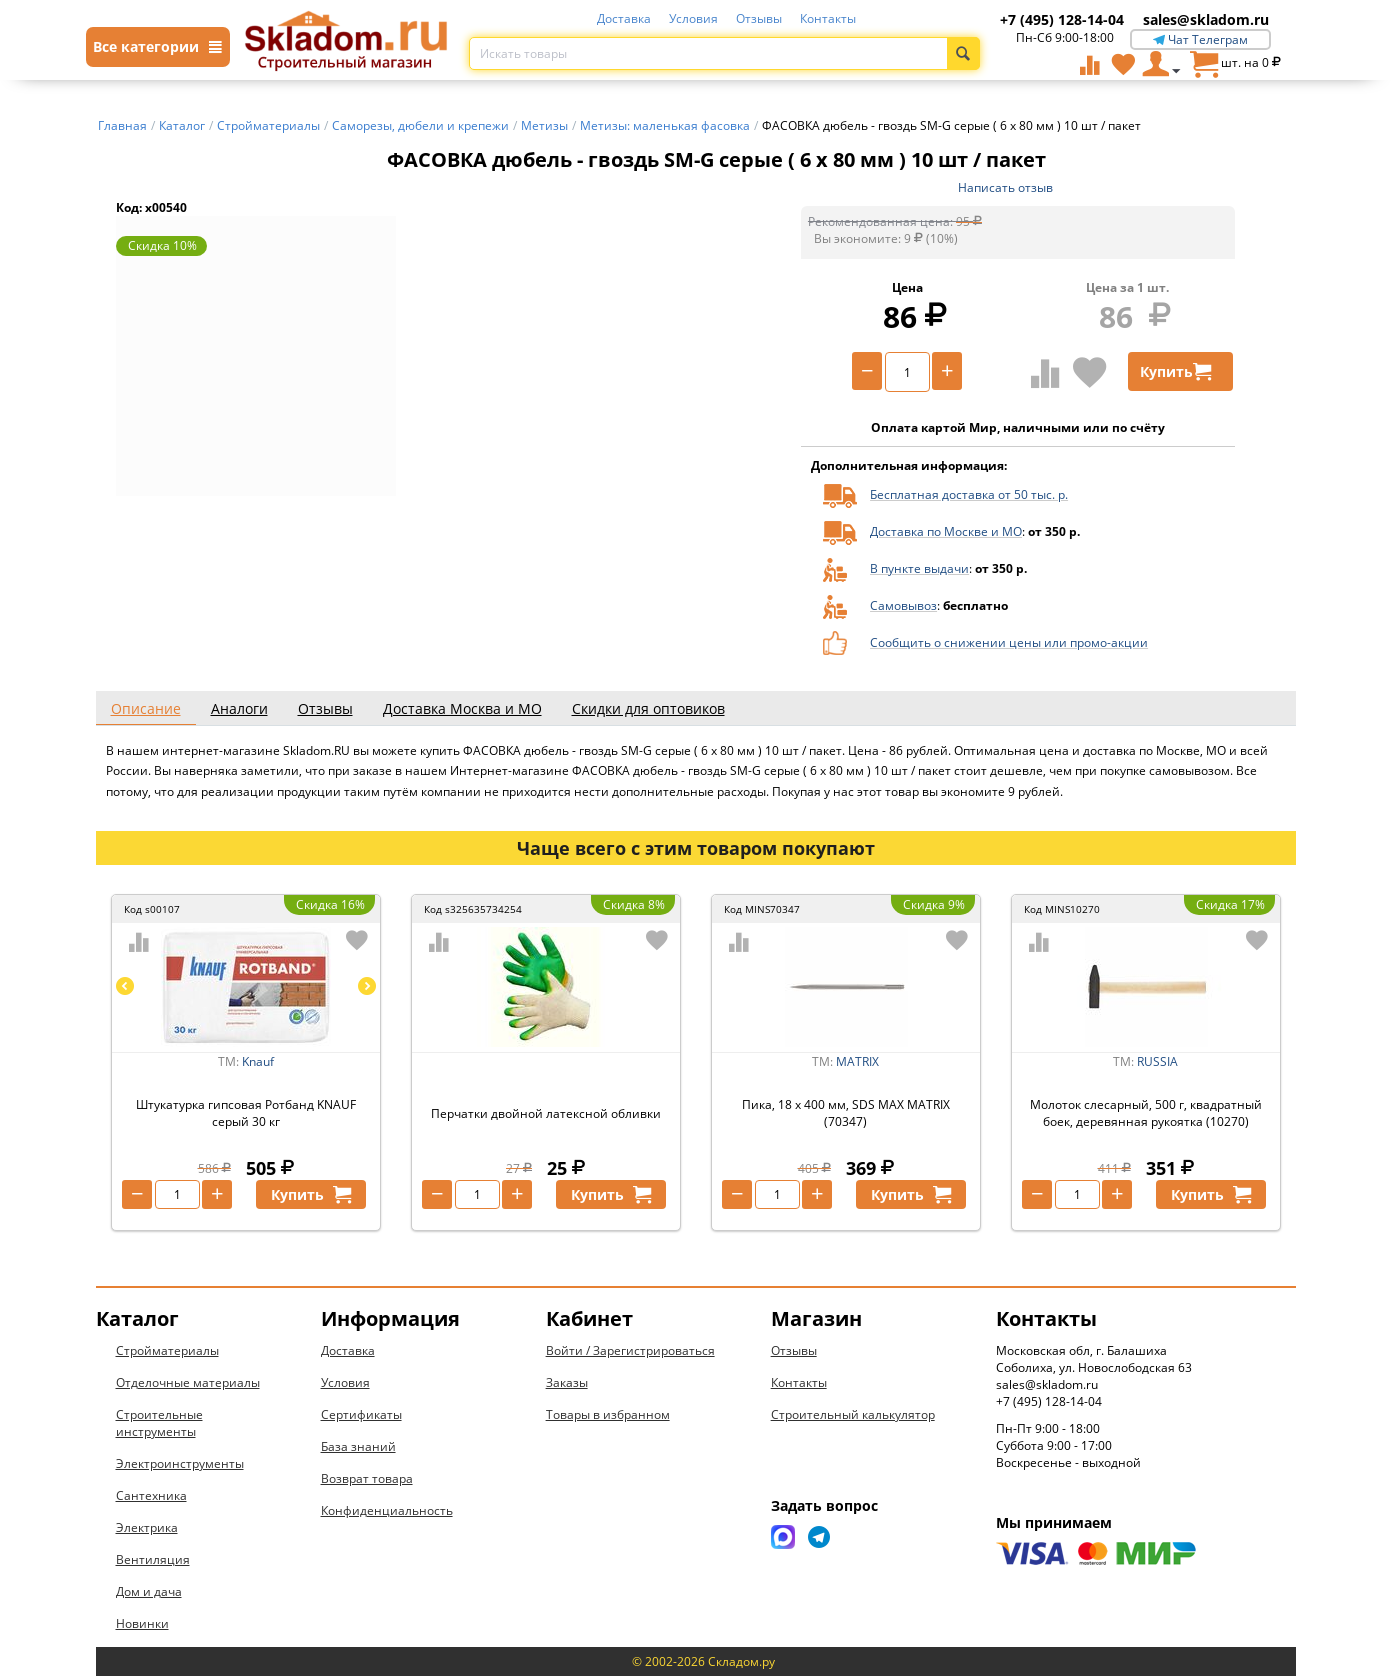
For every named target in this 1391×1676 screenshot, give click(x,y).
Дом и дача (149, 1591)
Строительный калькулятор (853, 1414)
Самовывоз (903, 605)
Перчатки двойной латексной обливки (546, 1113)
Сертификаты (361, 1414)
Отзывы (759, 18)
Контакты (828, 18)
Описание (146, 708)
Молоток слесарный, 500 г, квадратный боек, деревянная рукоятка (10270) (1146, 1113)
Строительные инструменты (159, 1423)
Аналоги (239, 708)
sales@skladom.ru (1206, 19)
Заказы (567, 1382)
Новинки (142, 1623)
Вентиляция (153, 1559)
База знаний (358, 1446)
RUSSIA (1157, 1061)
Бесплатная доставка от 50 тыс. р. (969, 494)
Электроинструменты (180, 1463)
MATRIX (857, 1061)
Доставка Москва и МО (462, 708)
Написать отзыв (1005, 187)
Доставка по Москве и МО (946, 531)
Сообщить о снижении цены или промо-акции (1009, 642)
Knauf (258, 1061)
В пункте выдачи (919, 568)
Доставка (624, 18)
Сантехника (151, 1495)
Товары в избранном (608, 1414)
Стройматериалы (167, 1350)
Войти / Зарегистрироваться (630, 1350)
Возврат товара (367, 1478)
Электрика (147, 1527)
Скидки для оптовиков (648, 708)
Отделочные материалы (188, 1382)
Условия (693, 18)
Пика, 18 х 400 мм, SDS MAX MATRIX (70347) (846, 1113)
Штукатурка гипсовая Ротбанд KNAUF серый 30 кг (246, 1113)
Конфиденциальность (387, 1510)
